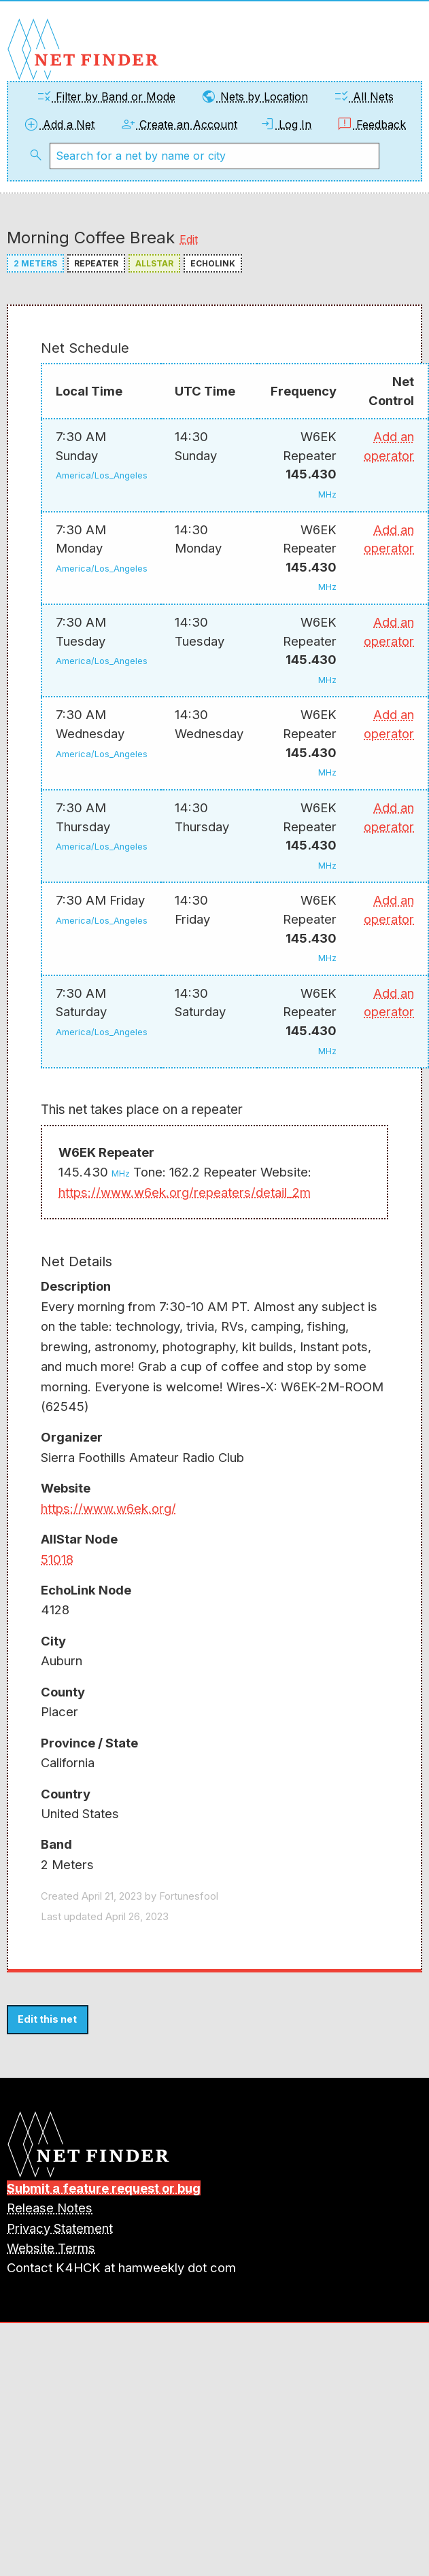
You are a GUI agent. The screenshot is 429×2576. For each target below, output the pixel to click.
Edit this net (47, 2019)
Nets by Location (254, 96)
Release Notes (49, 2207)
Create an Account (178, 124)
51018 (57, 1559)
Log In (285, 124)
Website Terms (51, 2247)
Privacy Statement (60, 2228)
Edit (188, 239)
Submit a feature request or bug (104, 2187)
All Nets (363, 96)
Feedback (371, 124)
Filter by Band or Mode (105, 96)
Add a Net (59, 124)
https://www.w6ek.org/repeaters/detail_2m (184, 1192)
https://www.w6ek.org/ (108, 1508)
